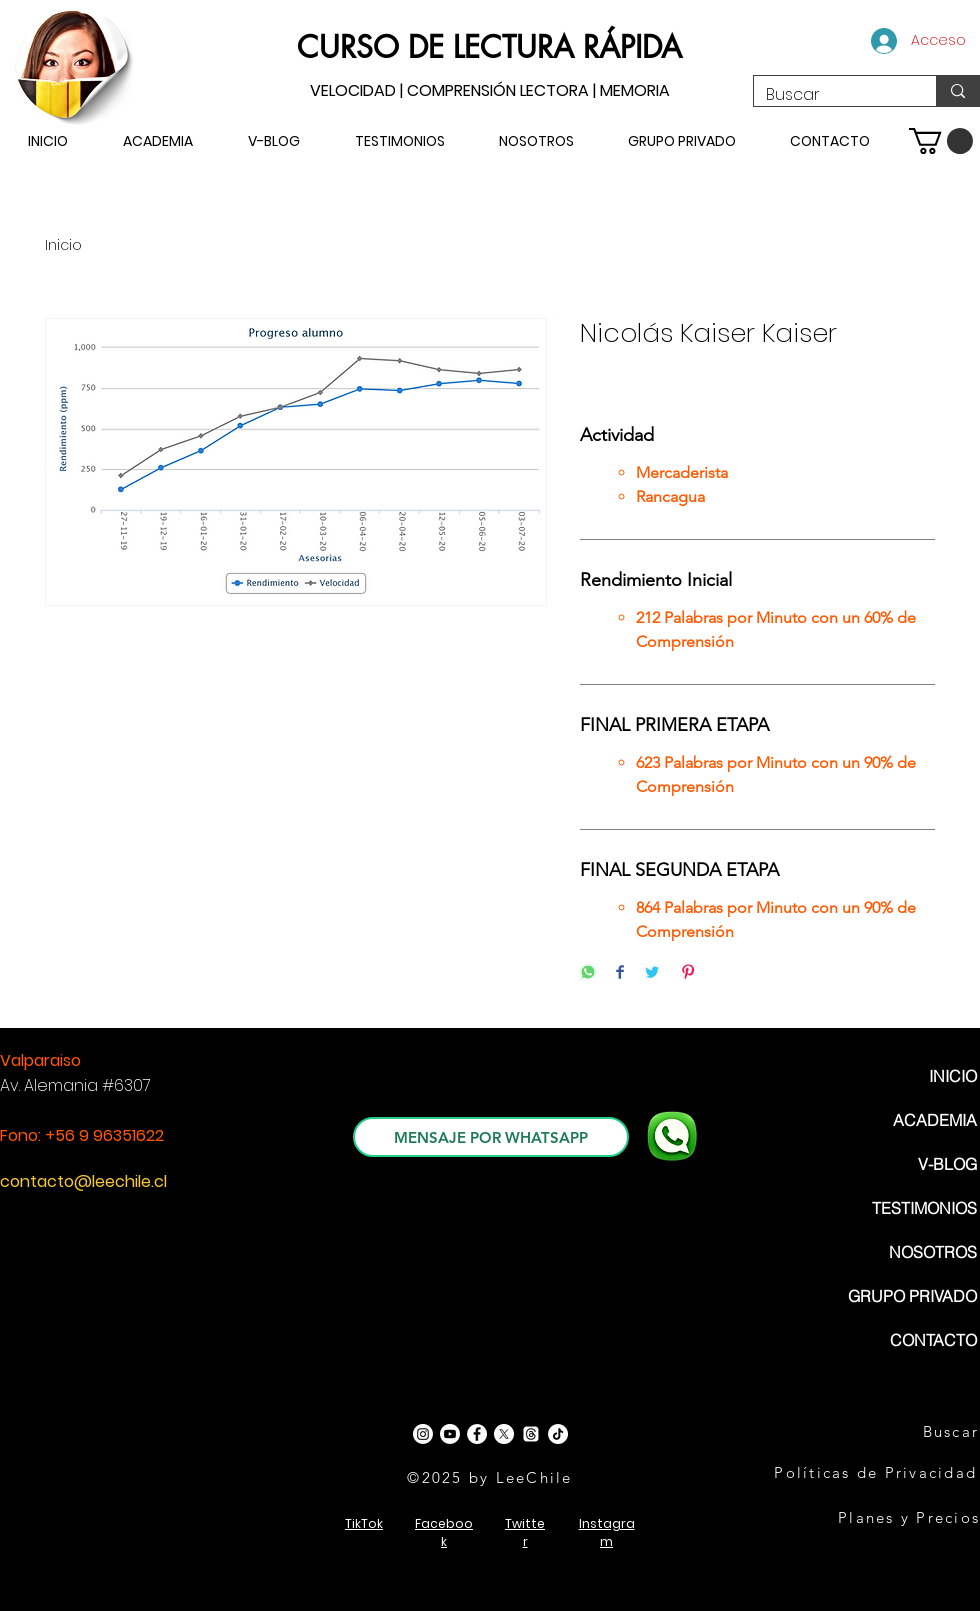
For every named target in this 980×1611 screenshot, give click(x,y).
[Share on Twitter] (652, 973)
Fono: (22, 1135)
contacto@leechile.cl (83, 1181)
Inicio (63, 245)
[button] (941, 141)
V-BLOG (947, 1164)
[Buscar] (830, 95)
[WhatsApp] (672, 1136)
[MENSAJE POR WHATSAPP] (491, 1137)
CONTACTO (933, 1340)
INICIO (953, 1076)
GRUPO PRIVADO (912, 1296)
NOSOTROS (933, 1252)
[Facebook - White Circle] (477, 1434)
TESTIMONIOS (924, 1208)
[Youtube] (450, 1434)
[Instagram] (423, 1434)
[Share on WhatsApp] (588, 973)
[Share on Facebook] (620, 973)
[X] (504, 1434)
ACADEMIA (935, 1120)
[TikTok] (558, 1434)
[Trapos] (531, 1434)
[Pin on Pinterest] (688, 973)
